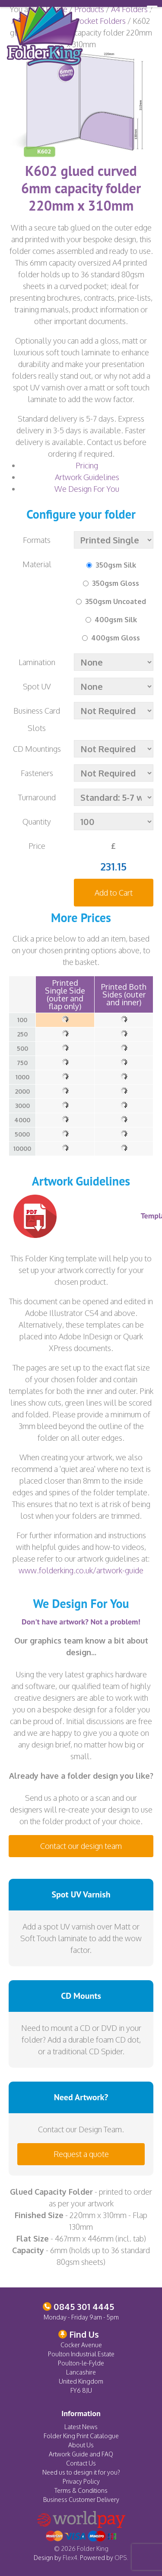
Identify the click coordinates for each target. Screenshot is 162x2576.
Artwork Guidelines (87, 477)
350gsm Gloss (115, 583)
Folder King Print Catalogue (81, 2436)
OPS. (121, 2557)
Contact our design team (81, 1846)
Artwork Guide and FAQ (81, 2454)
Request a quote (81, 2154)
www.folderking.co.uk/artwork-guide (81, 1570)
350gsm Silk (115, 565)
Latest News (81, 2426)
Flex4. (71, 2557)
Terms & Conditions (81, 2490)
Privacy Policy (81, 2481)
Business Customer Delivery (81, 2499)
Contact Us (81, 2463)
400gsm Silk (116, 619)
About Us (81, 2445)
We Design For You (86, 489)
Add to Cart (114, 892)
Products (89, 9)
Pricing (87, 465)
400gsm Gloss (115, 637)
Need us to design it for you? (81, 2472)
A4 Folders (129, 9)
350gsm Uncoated (115, 601)
